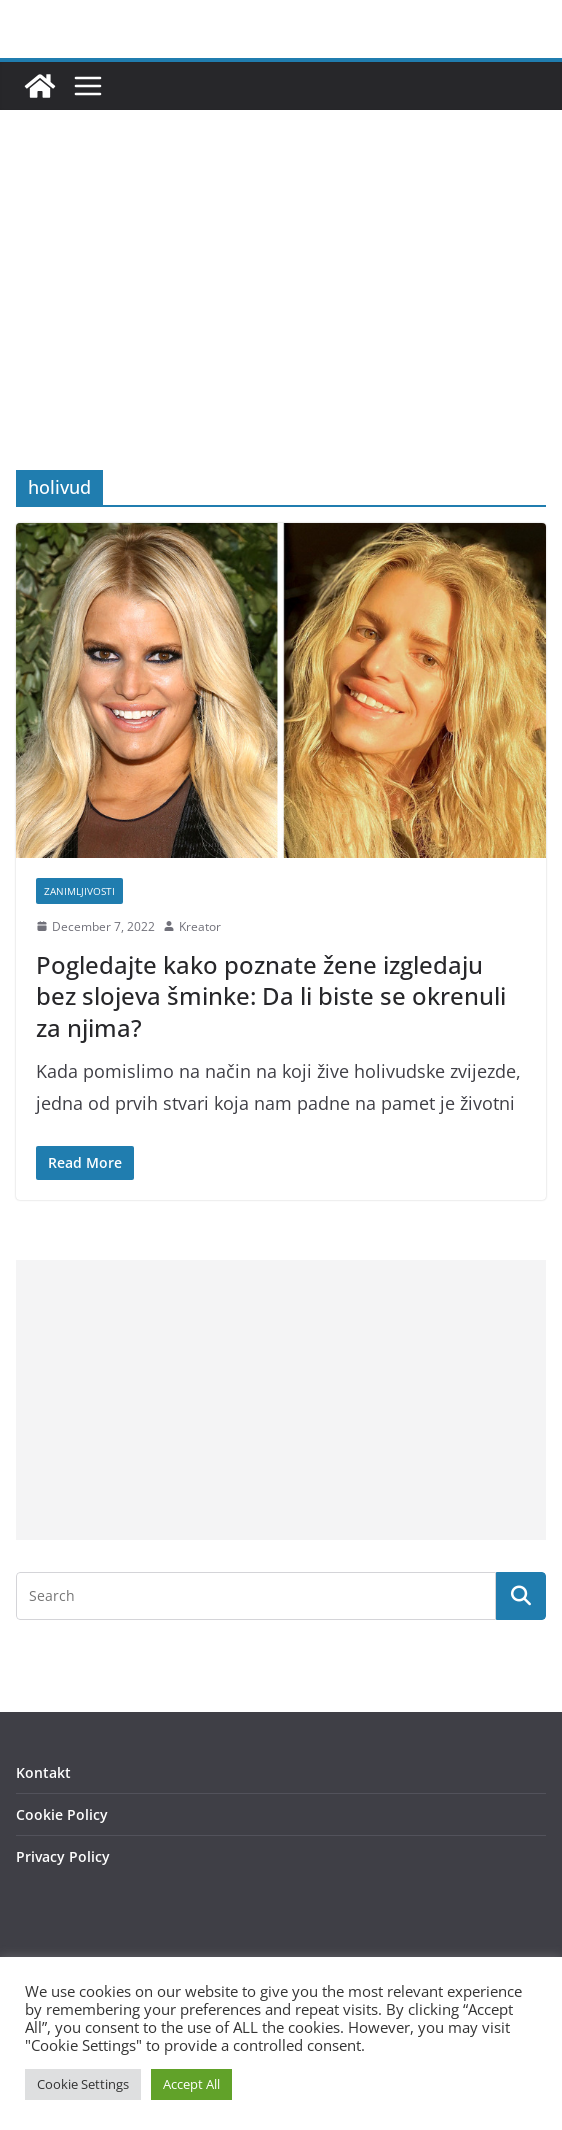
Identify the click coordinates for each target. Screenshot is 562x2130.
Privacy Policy (63, 1856)
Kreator (200, 926)
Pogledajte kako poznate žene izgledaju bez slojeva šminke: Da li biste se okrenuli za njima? (271, 995)
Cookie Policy (62, 1814)
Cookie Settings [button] (83, 2084)
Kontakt (43, 1772)
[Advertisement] (281, 320)
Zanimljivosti (79, 891)
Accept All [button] (191, 2084)
